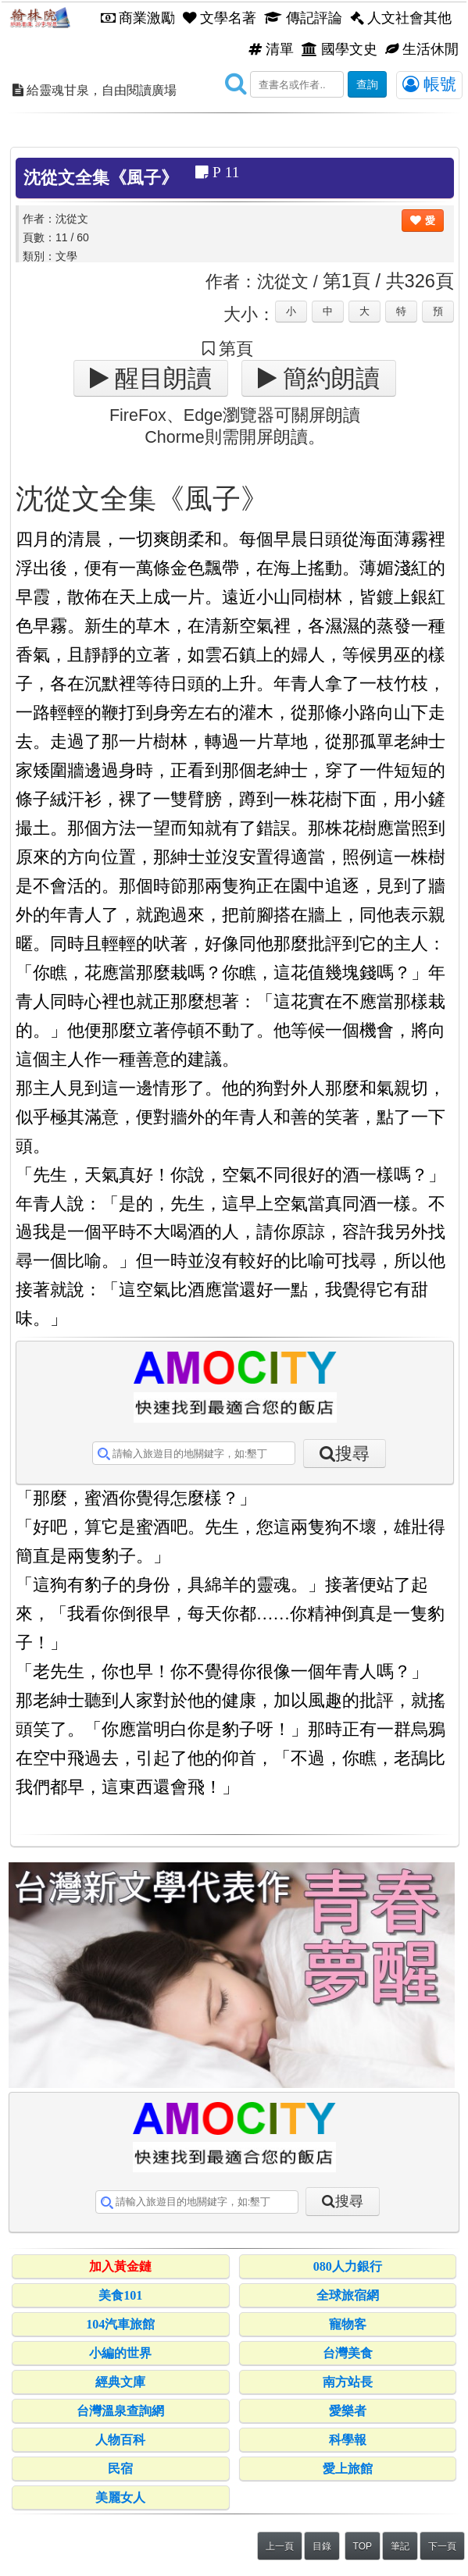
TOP (362, 2546)
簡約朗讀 (328, 378)
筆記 (400, 2546)
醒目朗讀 (160, 378)
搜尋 (352, 1453)
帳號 (429, 84)
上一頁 (280, 2546)
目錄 (322, 2546)
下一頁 (442, 2546)
